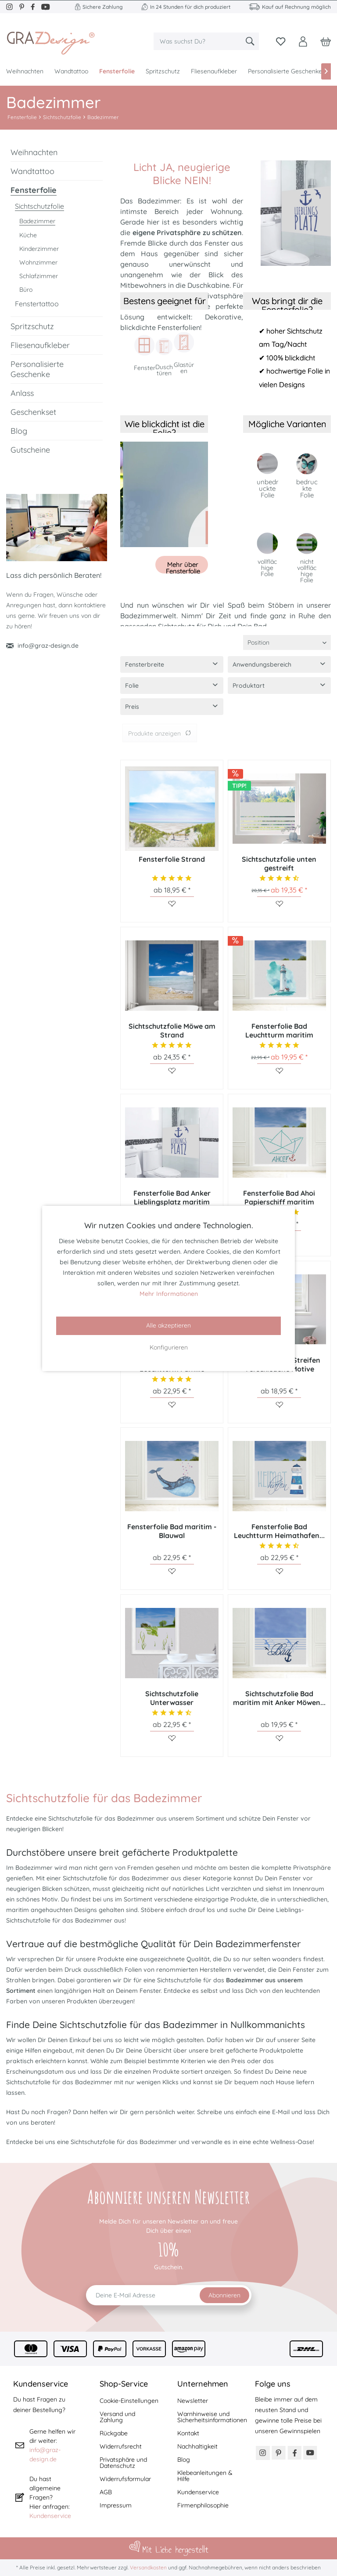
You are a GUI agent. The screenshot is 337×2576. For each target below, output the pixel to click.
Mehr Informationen (169, 1294)
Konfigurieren (169, 1347)
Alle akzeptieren (168, 1325)
